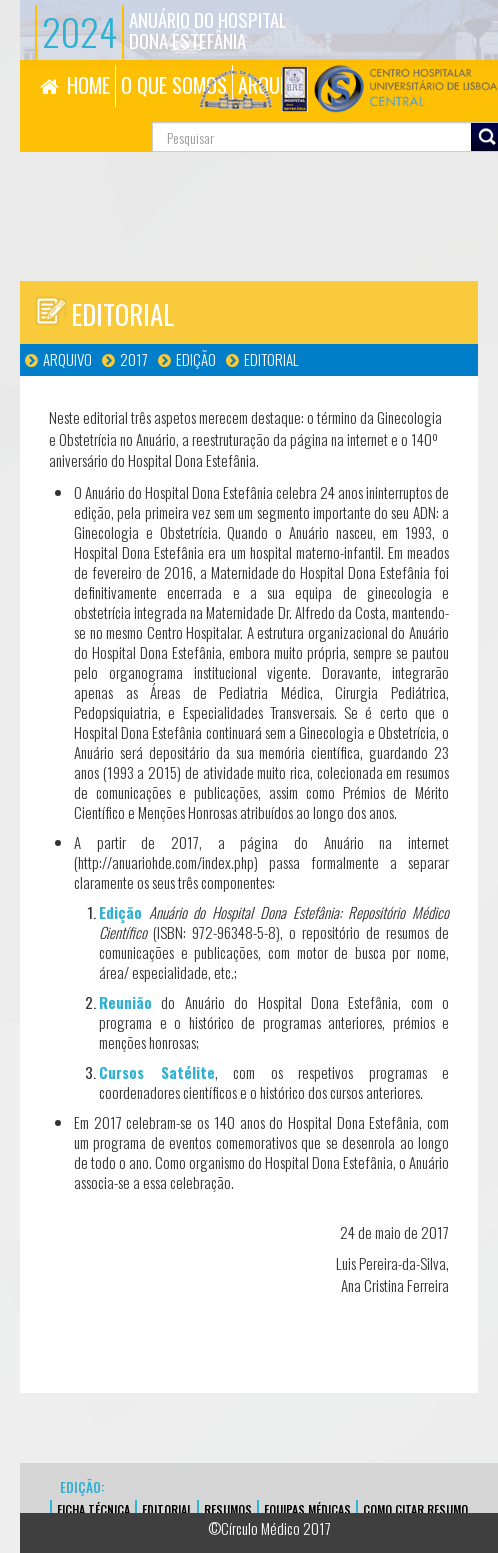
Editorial (271, 359)
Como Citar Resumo (415, 1509)
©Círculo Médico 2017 (269, 1528)
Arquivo (67, 359)
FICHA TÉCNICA (93, 1509)
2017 (134, 359)
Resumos (228, 1509)
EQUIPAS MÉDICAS (307, 1509)
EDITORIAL (167, 1509)
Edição (196, 359)
